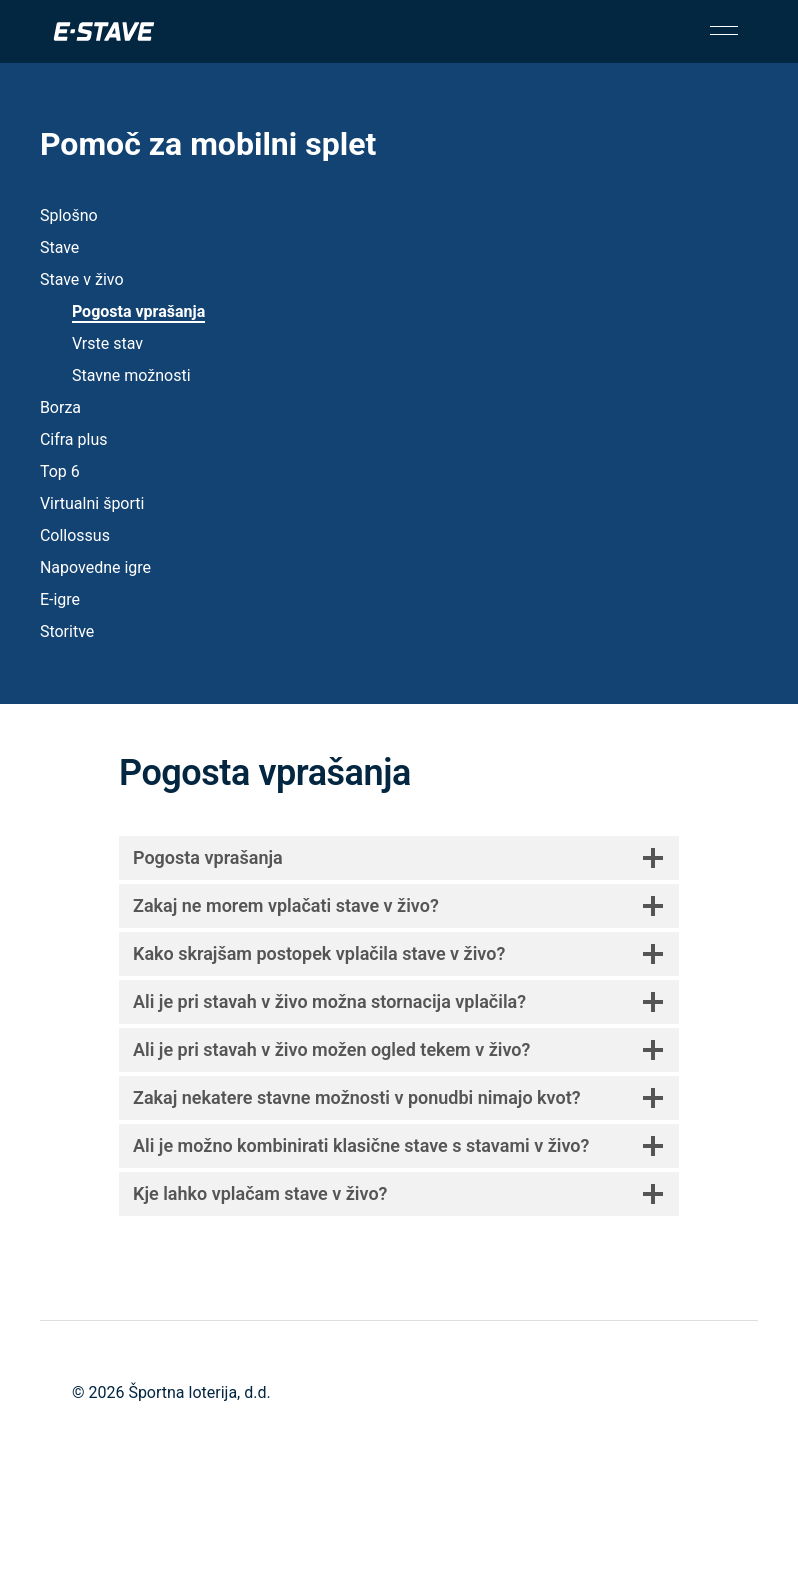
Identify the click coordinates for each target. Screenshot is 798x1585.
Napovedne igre (95, 567)
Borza (60, 407)
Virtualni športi (92, 503)
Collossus (75, 535)
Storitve (67, 631)
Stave (59, 247)
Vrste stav (107, 343)
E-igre (60, 599)
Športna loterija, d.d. (199, 1392)
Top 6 (60, 471)
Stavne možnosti (131, 375)
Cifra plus (74, 439)
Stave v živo (82, 279)
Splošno (69, 215)
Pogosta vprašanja (138, 311)
